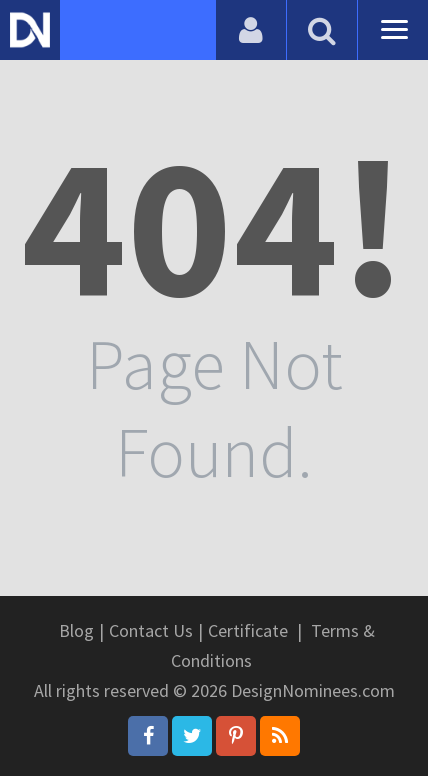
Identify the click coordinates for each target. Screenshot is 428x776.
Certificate (248, 630)
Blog (76, 630)
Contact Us (151, 630)
